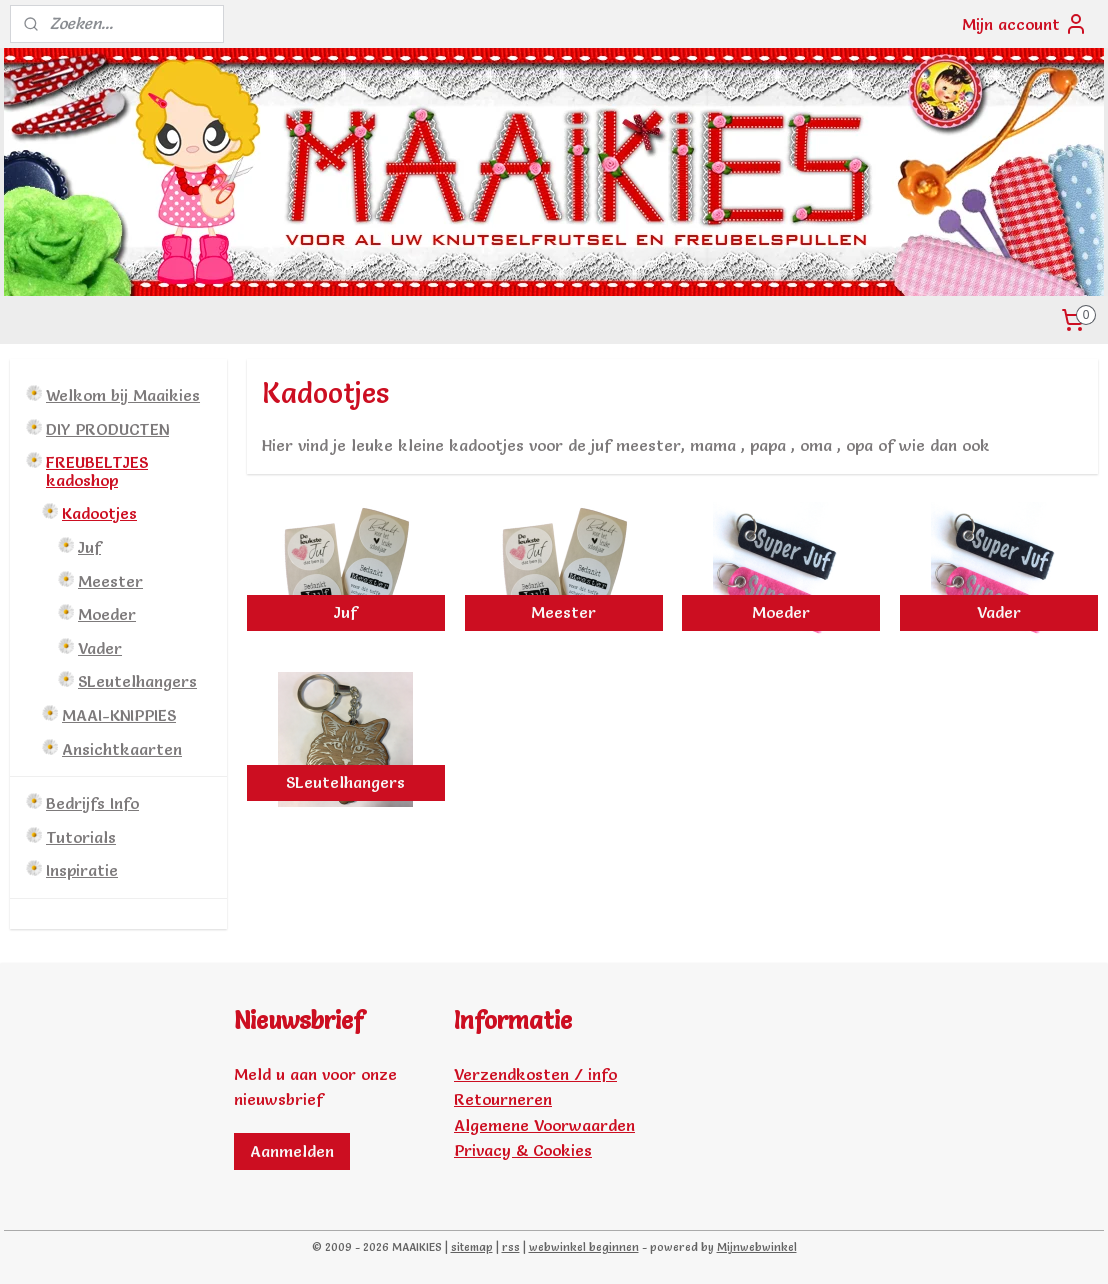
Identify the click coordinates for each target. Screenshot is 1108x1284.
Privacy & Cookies (523, 1150)
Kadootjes (99, 513)
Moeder (107, 614)
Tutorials (81, 837)
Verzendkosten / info (535, 1074)
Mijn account (1025, 24)
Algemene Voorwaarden (544, 1125)
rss (511, 1247)
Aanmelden (292, 1151)
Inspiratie (82, 870)
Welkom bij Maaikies (123, 395)
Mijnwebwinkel (757, 1247)
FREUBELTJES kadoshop (97, 471)
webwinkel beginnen (584, 1247)
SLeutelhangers (137, 681)
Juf (89, 547)
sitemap (472, 1247)
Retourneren (503, 1099)
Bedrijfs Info (92, 803)
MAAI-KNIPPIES (119, 715)
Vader (100, 648)
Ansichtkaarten (122, 749)
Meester (110, 581)
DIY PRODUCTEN (107, 429)
